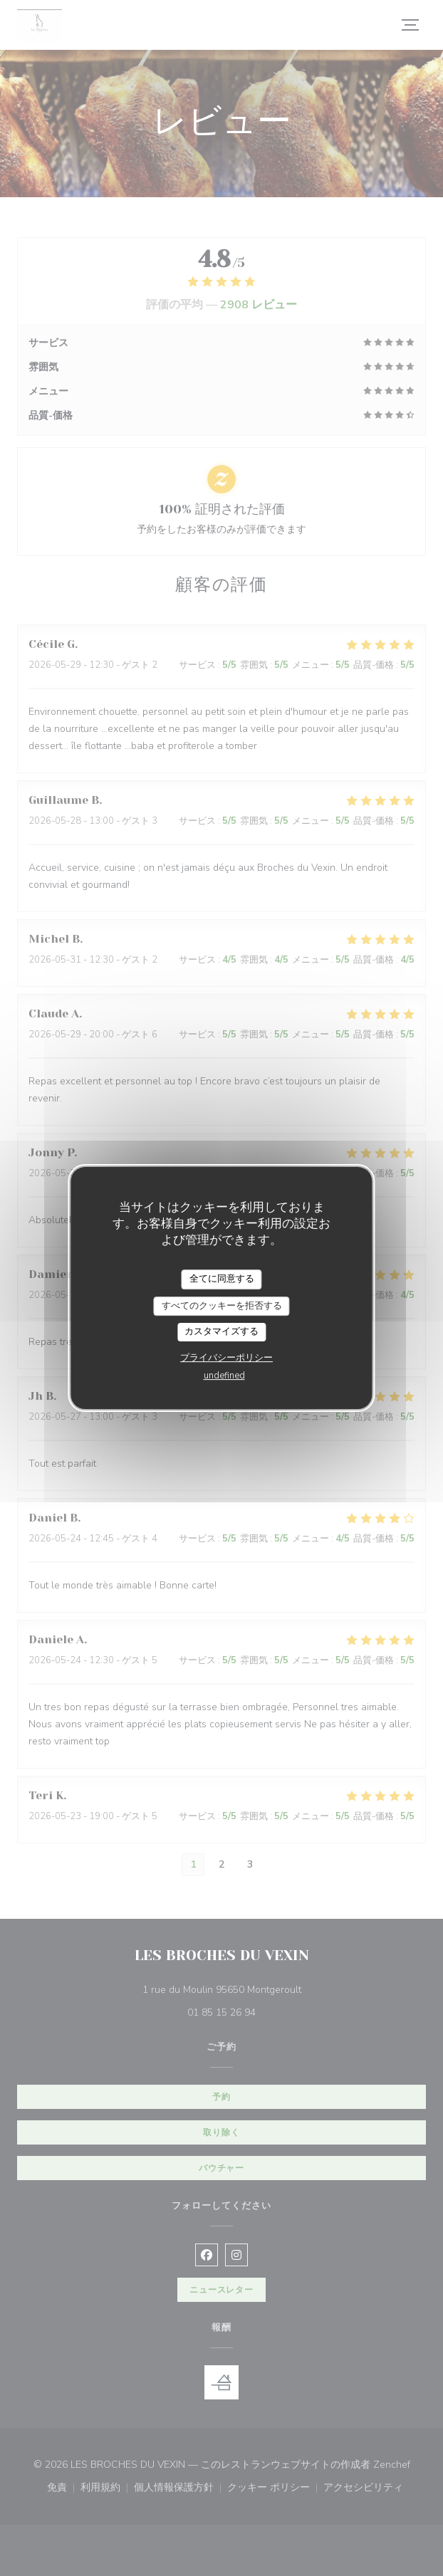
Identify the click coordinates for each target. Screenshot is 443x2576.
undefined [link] (224, 1375)
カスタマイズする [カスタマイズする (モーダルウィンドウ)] (221, 1331)
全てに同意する (221, 1278)
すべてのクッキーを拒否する (222, 1305)
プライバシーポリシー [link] (226, 1357)
